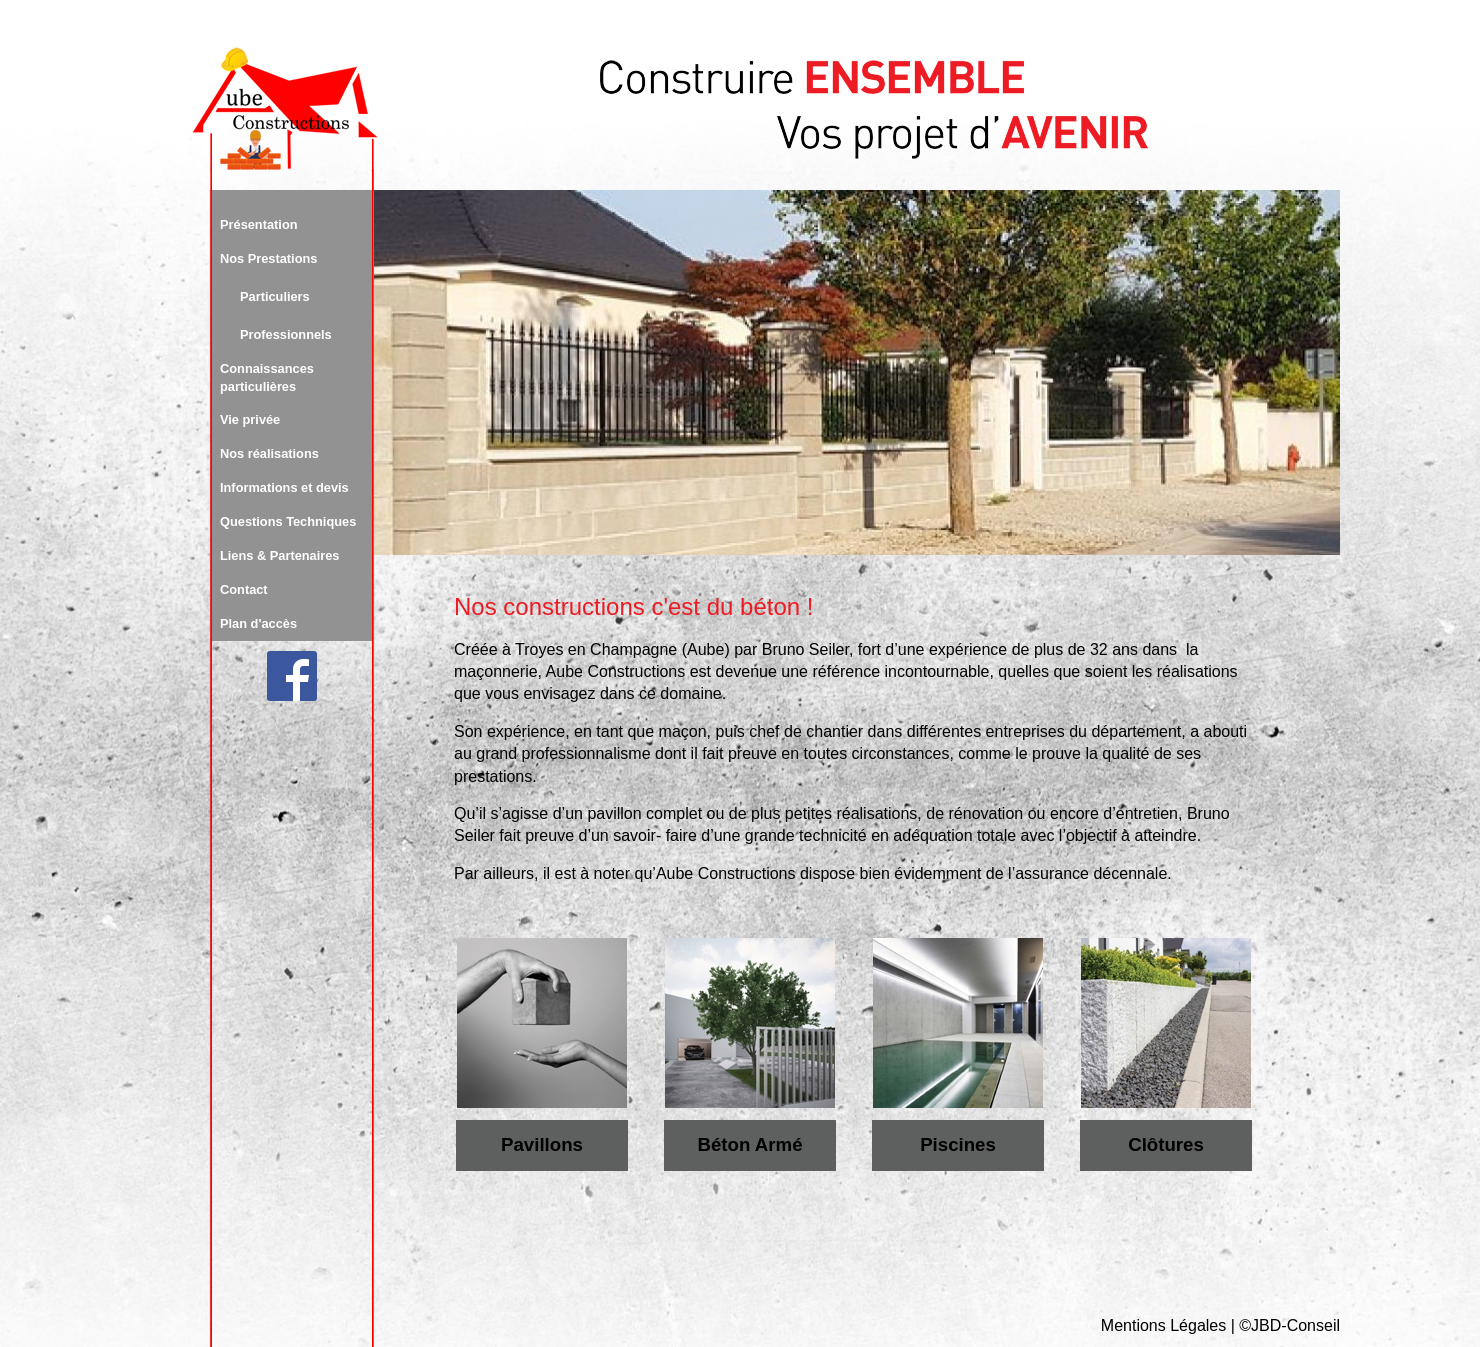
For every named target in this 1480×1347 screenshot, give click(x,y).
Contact (244, 589)
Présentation (259, 224)
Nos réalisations (269, 453)
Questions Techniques (288, 521)
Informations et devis (284, 487)
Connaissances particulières (267, 377)
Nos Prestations (268, 258)
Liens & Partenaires (280, 555)
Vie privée (250, 419)
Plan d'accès (258, 623)
